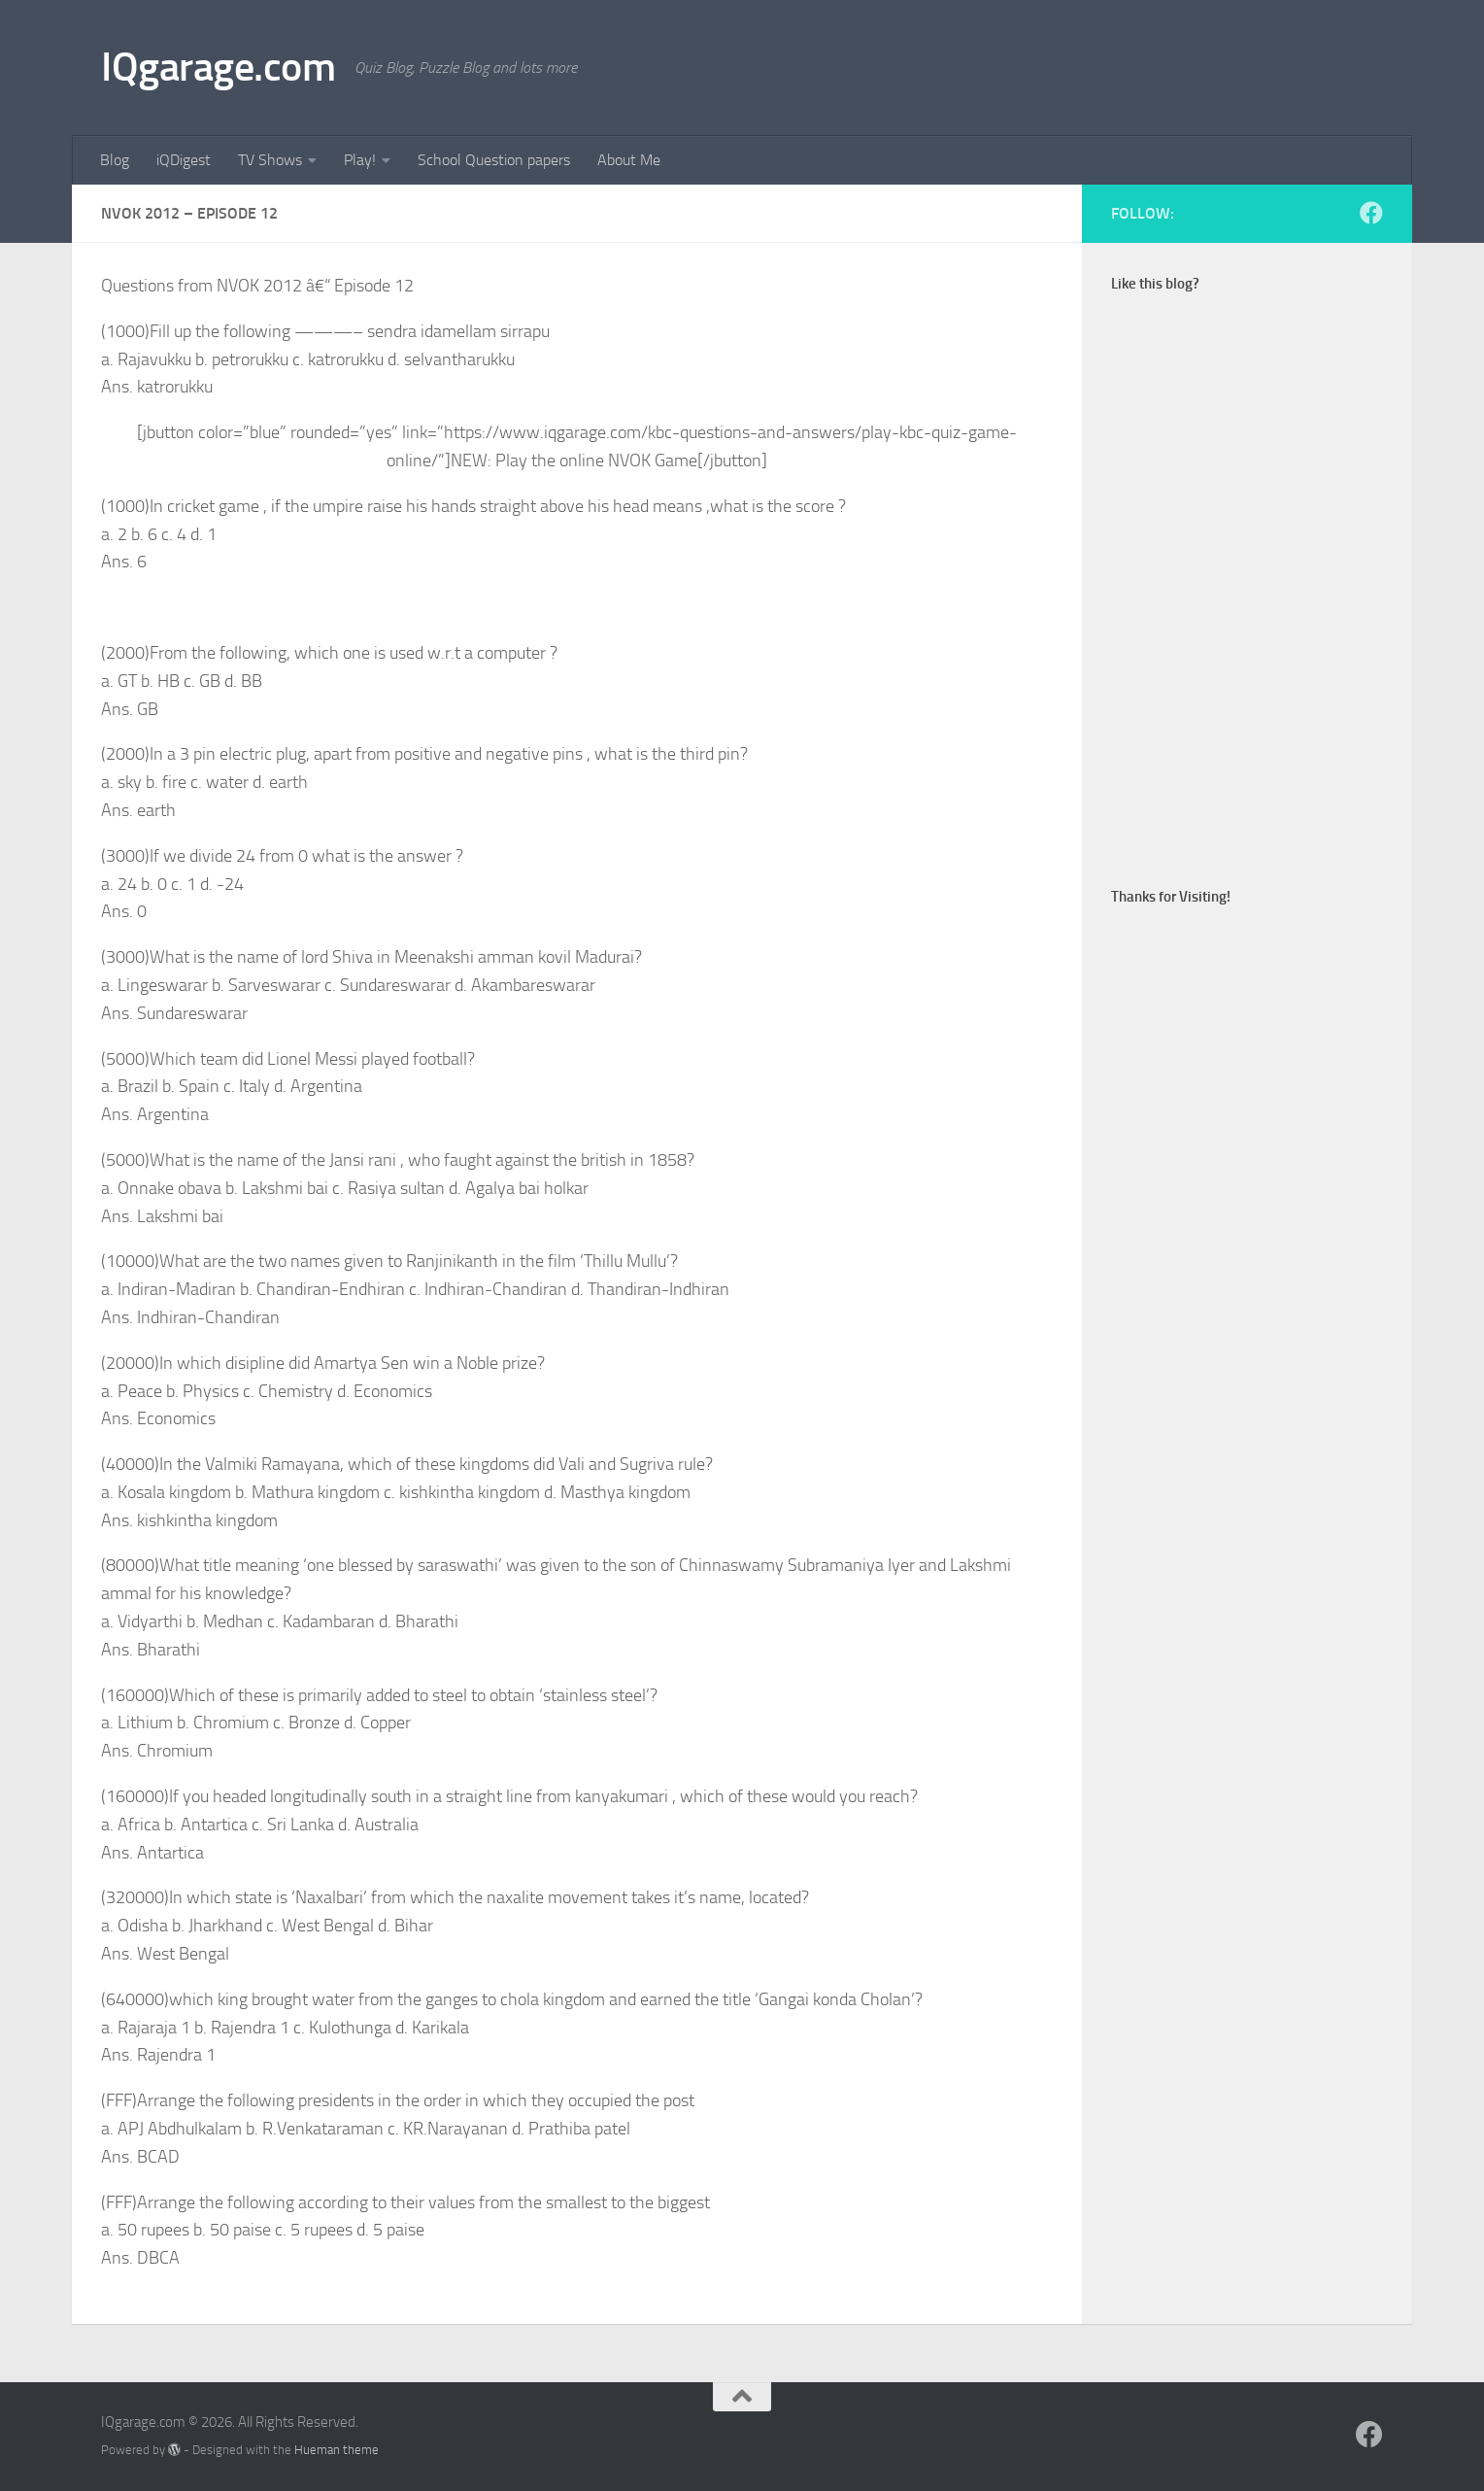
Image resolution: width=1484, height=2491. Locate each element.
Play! (360, 160)
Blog (114, 160)
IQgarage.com (218, 67)
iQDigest (183, 160)
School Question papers (494, 160)
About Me (628, 160)
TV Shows (270, 160)
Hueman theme (336, 2449)
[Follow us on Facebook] (1371, 212)
